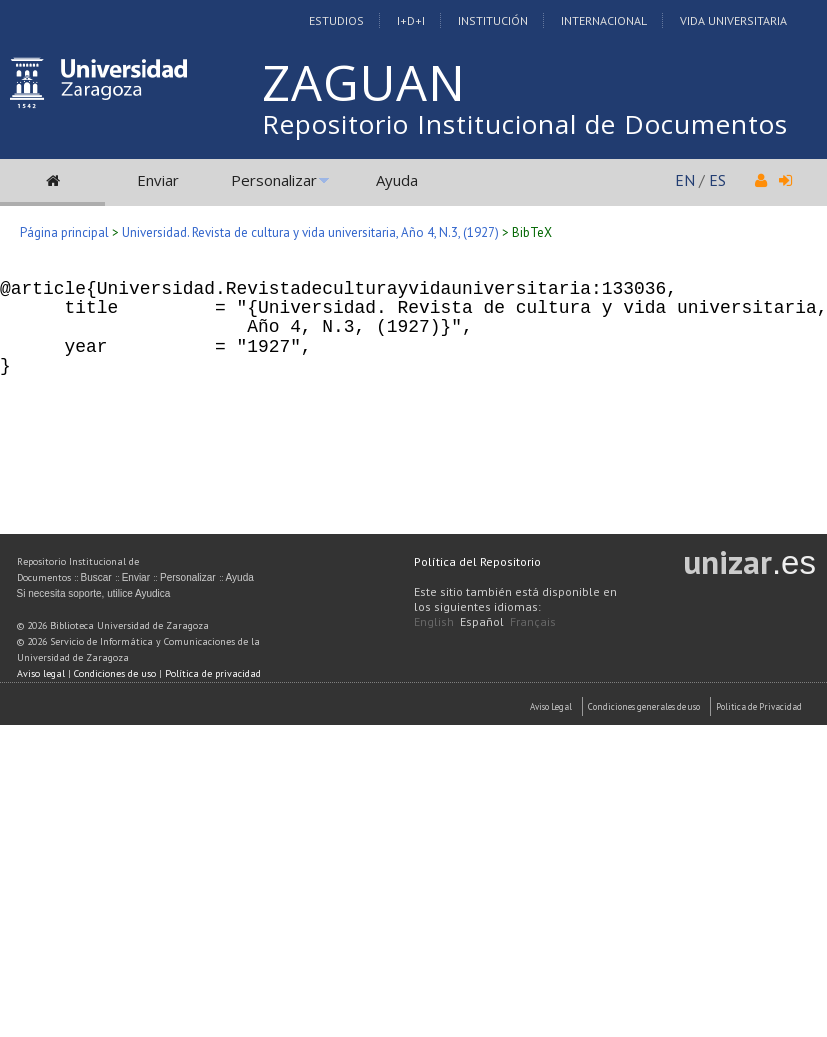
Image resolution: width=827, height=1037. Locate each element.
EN (685, 180)
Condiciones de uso (115, 673)
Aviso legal (41, 673)
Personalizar (274, 180)
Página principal (64, 232)
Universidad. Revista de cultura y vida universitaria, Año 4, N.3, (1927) (310, 232)
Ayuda (397, 180)
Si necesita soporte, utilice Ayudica (94, 593)
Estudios (336, 20)
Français (533, 621)
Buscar (96, 577)
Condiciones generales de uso (644, 706)
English (434, 621)
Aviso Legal (551, 706)
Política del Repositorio (477, 561)
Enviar (158, 180)
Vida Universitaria (733, 20)
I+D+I (411, 20)
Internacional (604, 20)
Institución (493, 20)
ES (717, 180)
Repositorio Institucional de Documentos (525, 124)
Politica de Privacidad (759, 706)
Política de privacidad (213, 673)
